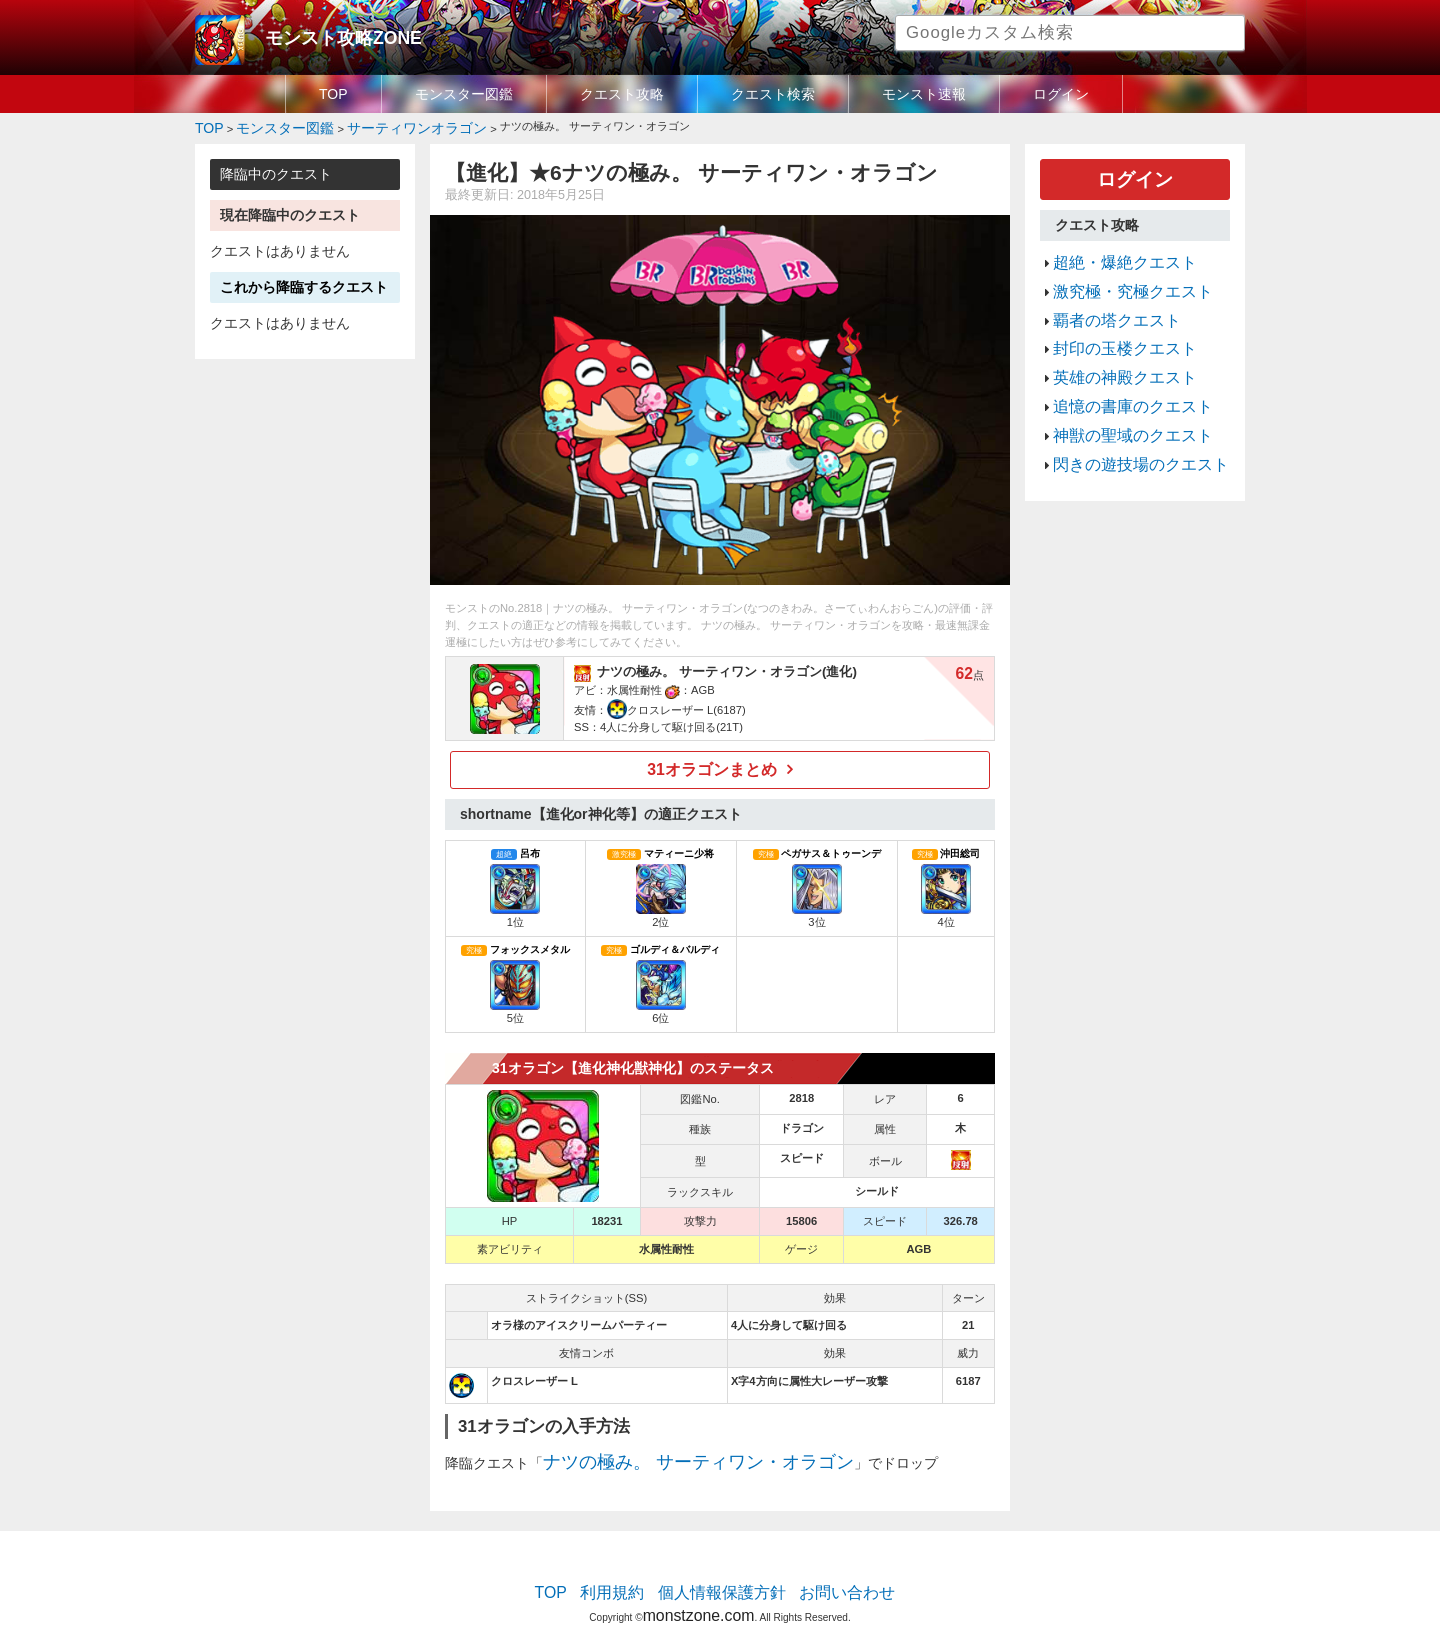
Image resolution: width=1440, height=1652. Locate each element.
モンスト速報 (924, 94)
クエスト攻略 (622, 94)
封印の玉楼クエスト (1111, 322)
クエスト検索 (773, 94)
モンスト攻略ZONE (326, 35)
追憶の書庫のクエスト (1118, 369)
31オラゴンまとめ (712, 764)
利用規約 (630, 1577)
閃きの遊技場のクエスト (1124, 417)
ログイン (1061, 94)
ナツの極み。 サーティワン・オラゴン (664, 1452)
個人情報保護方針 (722, 1577)
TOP (333, 94)
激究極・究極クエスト (1118, 274)
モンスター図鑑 (464, 94)
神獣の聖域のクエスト (1118, 393)
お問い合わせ (826, 1577)
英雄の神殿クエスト (1111, 345)
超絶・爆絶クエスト (1111, 250)
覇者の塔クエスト (1105, 298)
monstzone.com (698, 1594)
